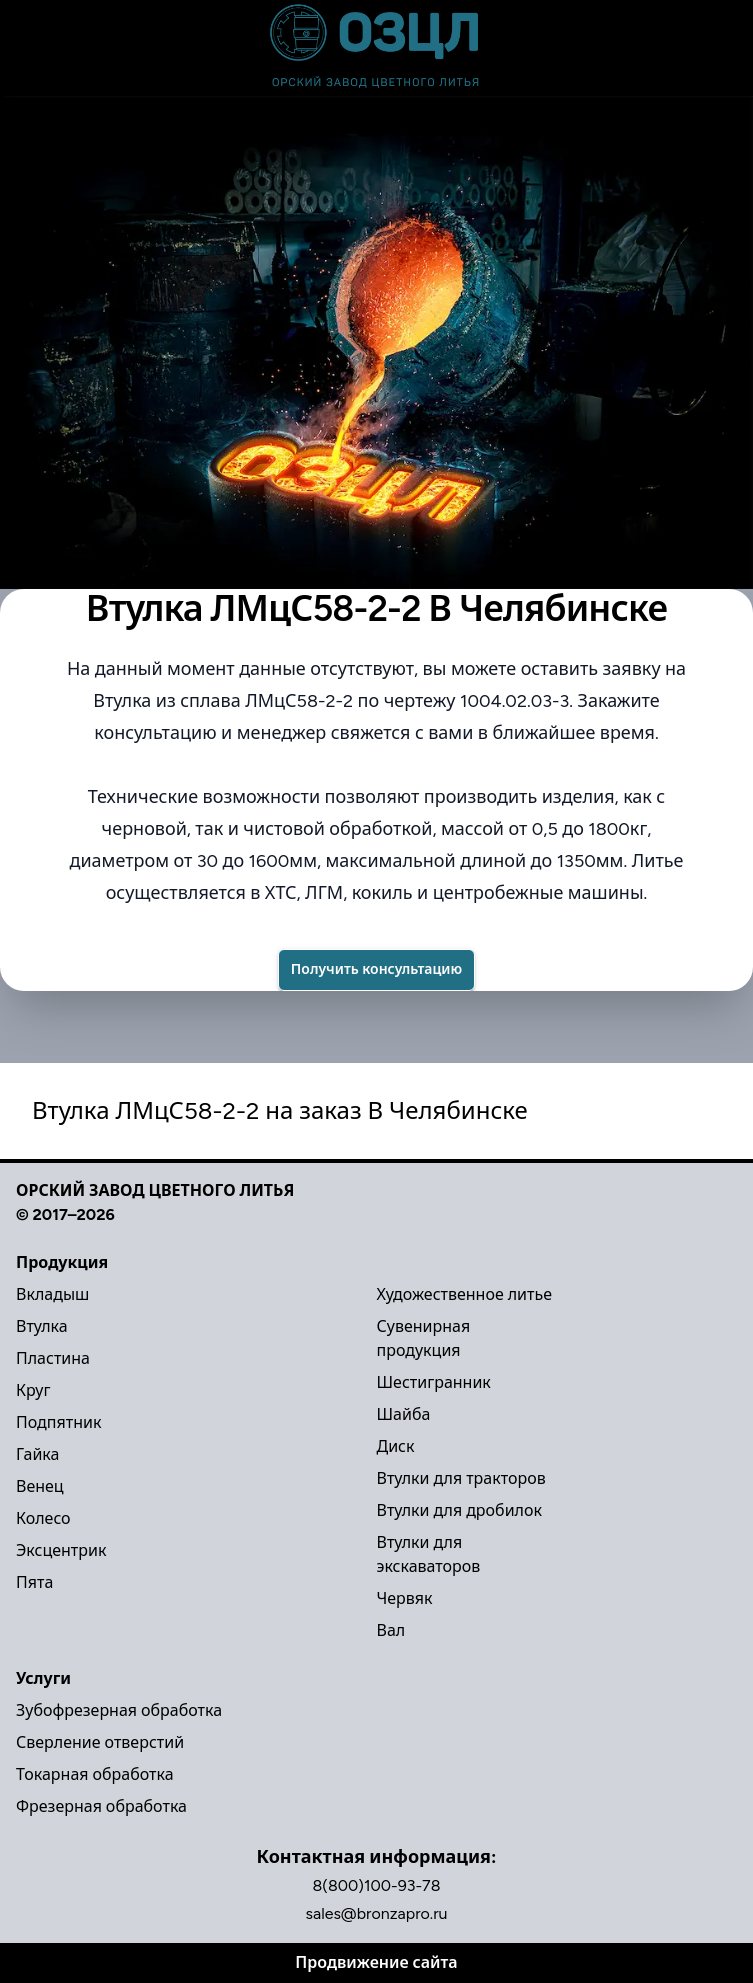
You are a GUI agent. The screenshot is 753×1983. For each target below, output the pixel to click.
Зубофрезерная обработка (119, 1710)
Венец (40, 1486)
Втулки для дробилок (459, 1510)
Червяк (405, 1598)
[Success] (376, 970)
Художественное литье (465, 1294)
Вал (391, 1630)
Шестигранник (434, 1382)
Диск (396, 1446)
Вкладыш (52, 1294)
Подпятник (58, 1422)
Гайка (37, 1454)
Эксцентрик (61, 1550)
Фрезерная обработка (101, 1806)
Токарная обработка (95, 1774)
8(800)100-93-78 (376, 1885)
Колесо (43, 1518)
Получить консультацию (376, 969)
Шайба (404, 1414)
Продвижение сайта (376, 1962)
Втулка (42, 1326)
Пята (34, 1582)
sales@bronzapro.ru (377, 1913)
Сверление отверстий (100, 1742)
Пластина (53, 1358)
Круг (33, 1390)
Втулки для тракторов (461, 1478)
